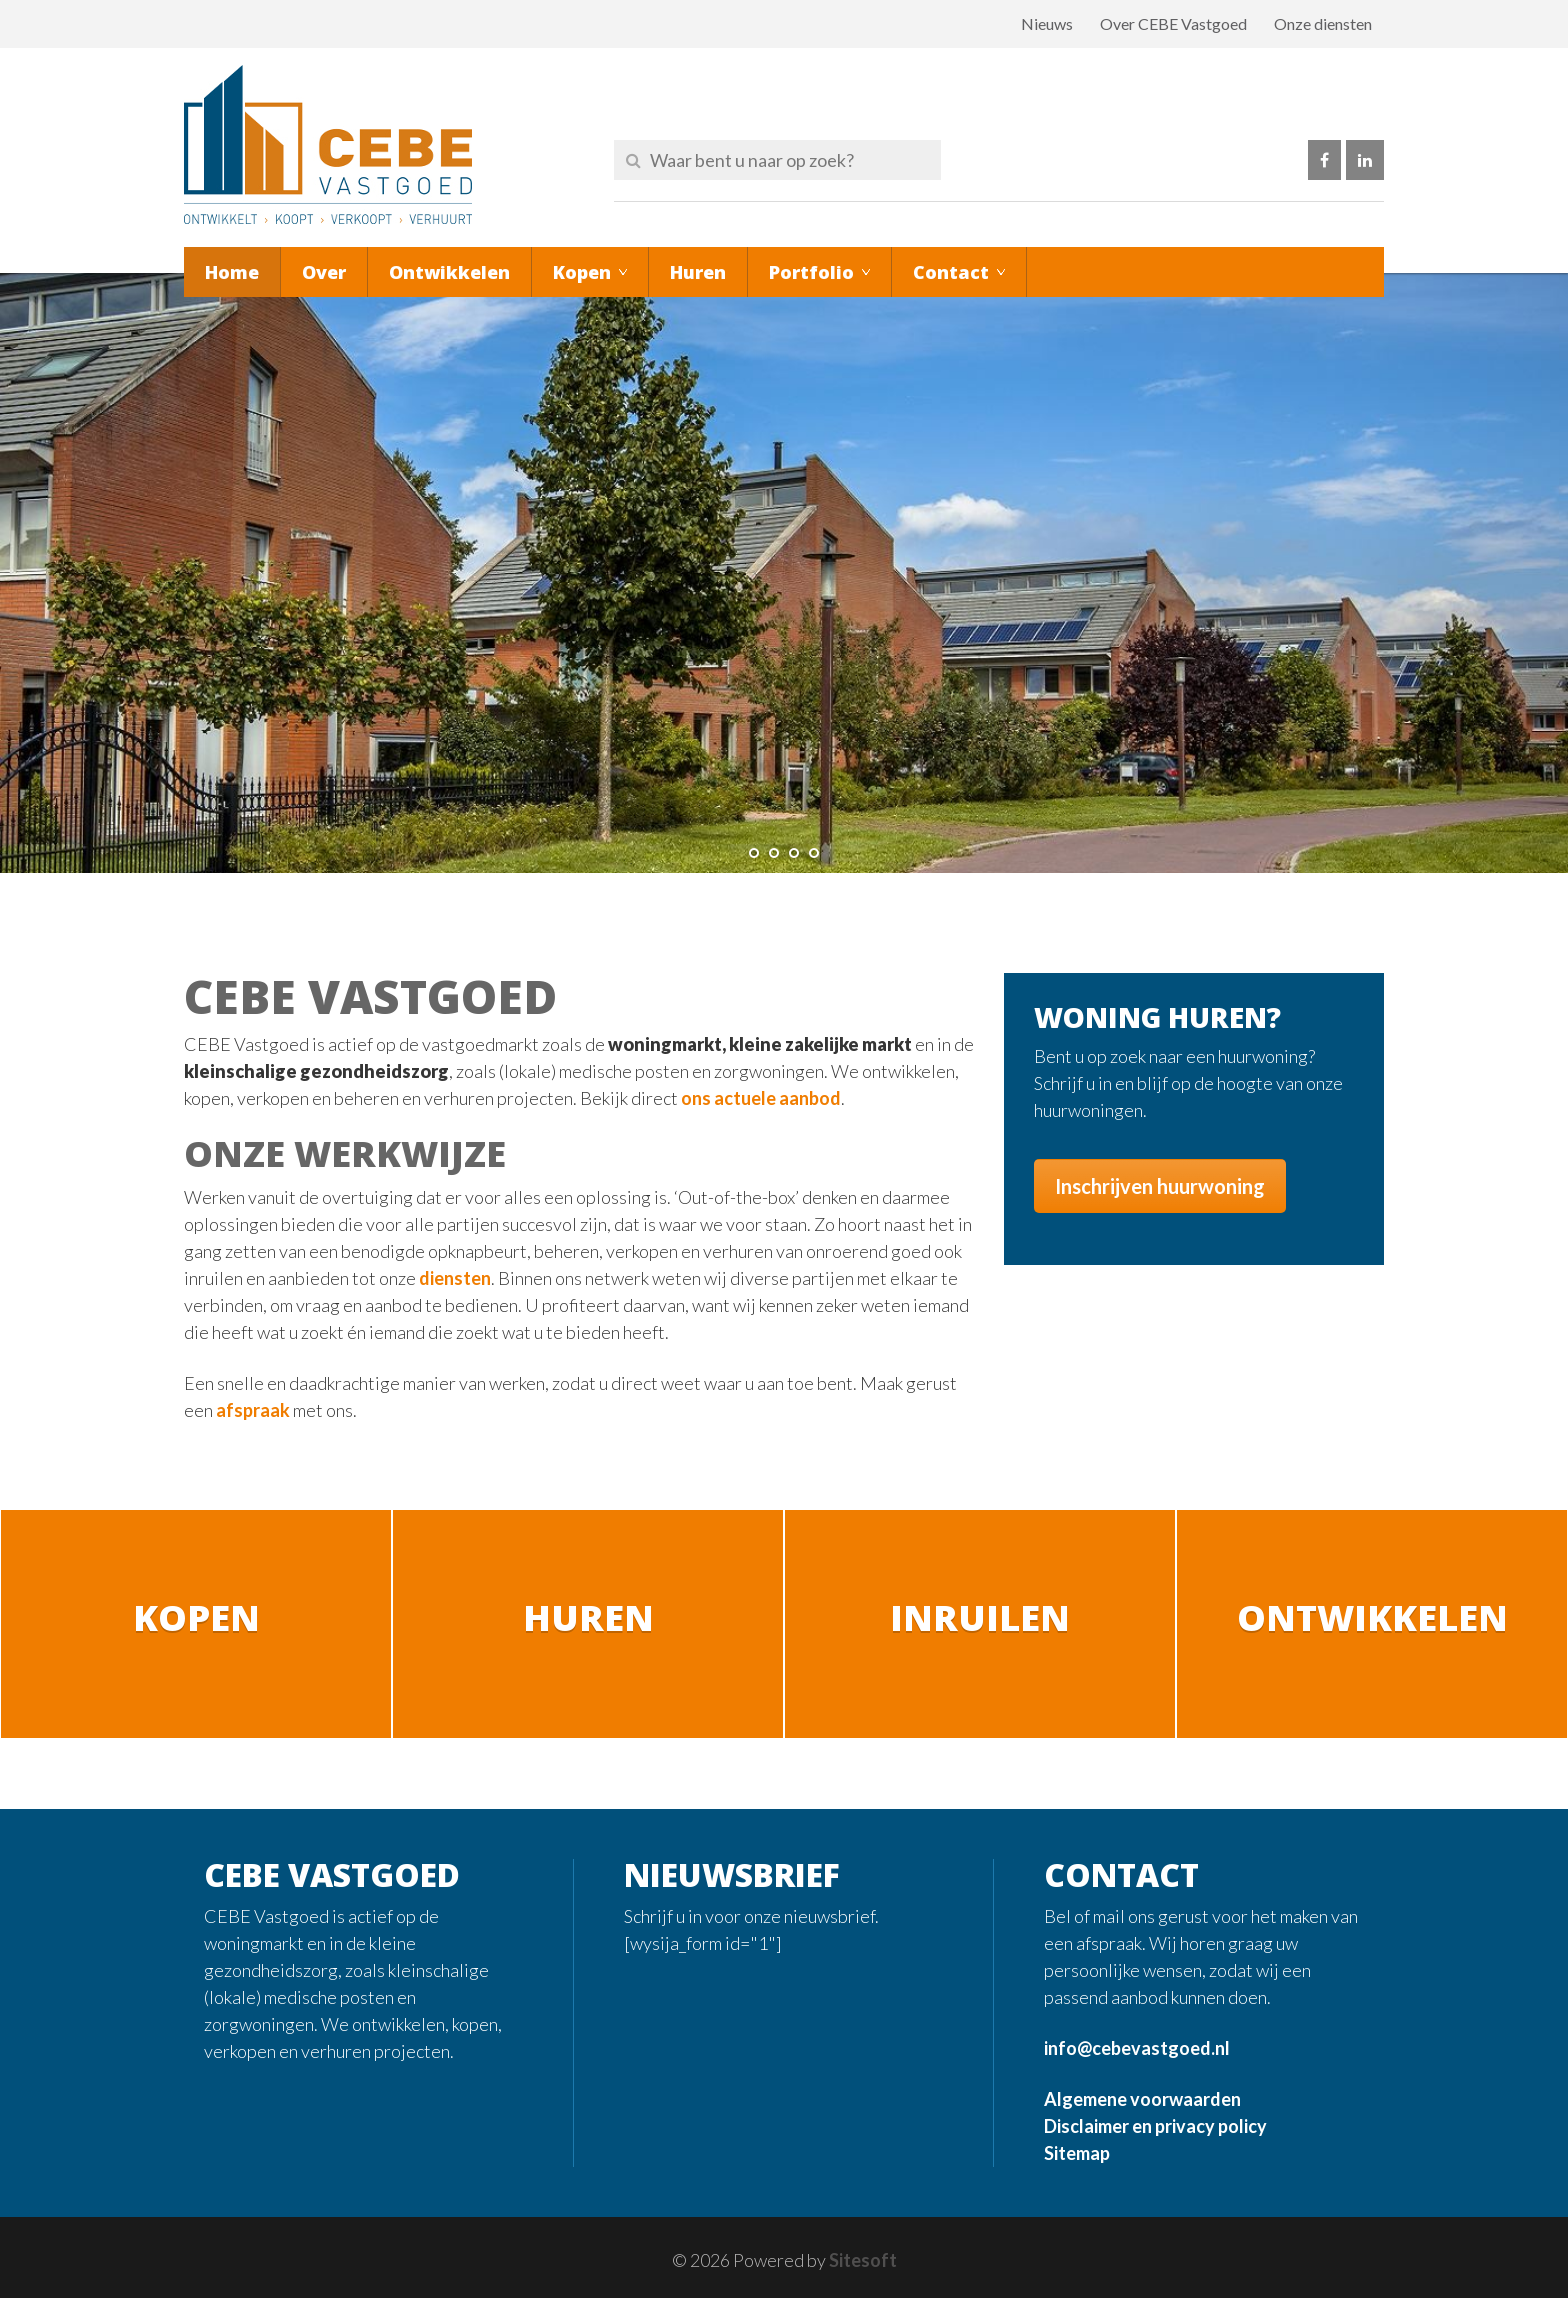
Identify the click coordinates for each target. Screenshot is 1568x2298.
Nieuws (1047, 23)
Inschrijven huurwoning (1160, 1186)
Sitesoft (863, 2260)
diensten (455, 1278)
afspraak (253, 1410)
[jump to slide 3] (794, 853)
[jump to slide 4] (814, 853)
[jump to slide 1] (754, 853)
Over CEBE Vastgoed (1173, 23)
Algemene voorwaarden (1142, 2099)
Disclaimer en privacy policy (1155, 2126)
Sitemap (1077, 2153)
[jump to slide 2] (774, 853)
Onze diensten (1323, 23)
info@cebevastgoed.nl (1137, 2048)
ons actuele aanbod (761, 1098)
